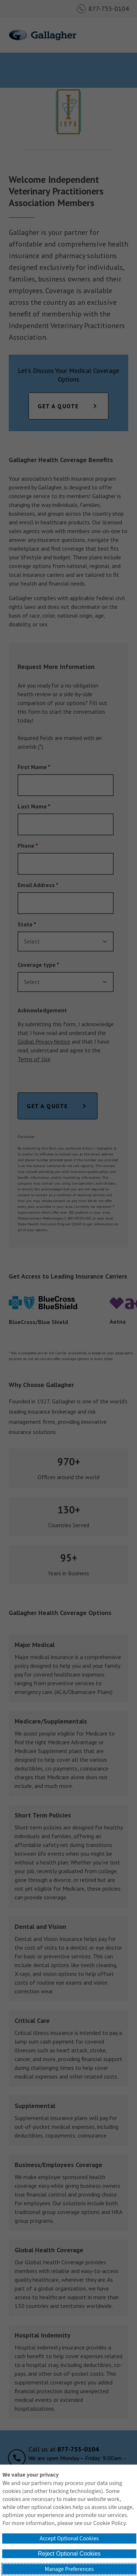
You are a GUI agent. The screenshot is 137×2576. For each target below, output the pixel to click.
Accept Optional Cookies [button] (69, 2538)
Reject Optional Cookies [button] (69, 2554)
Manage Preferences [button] (69, 2569)
